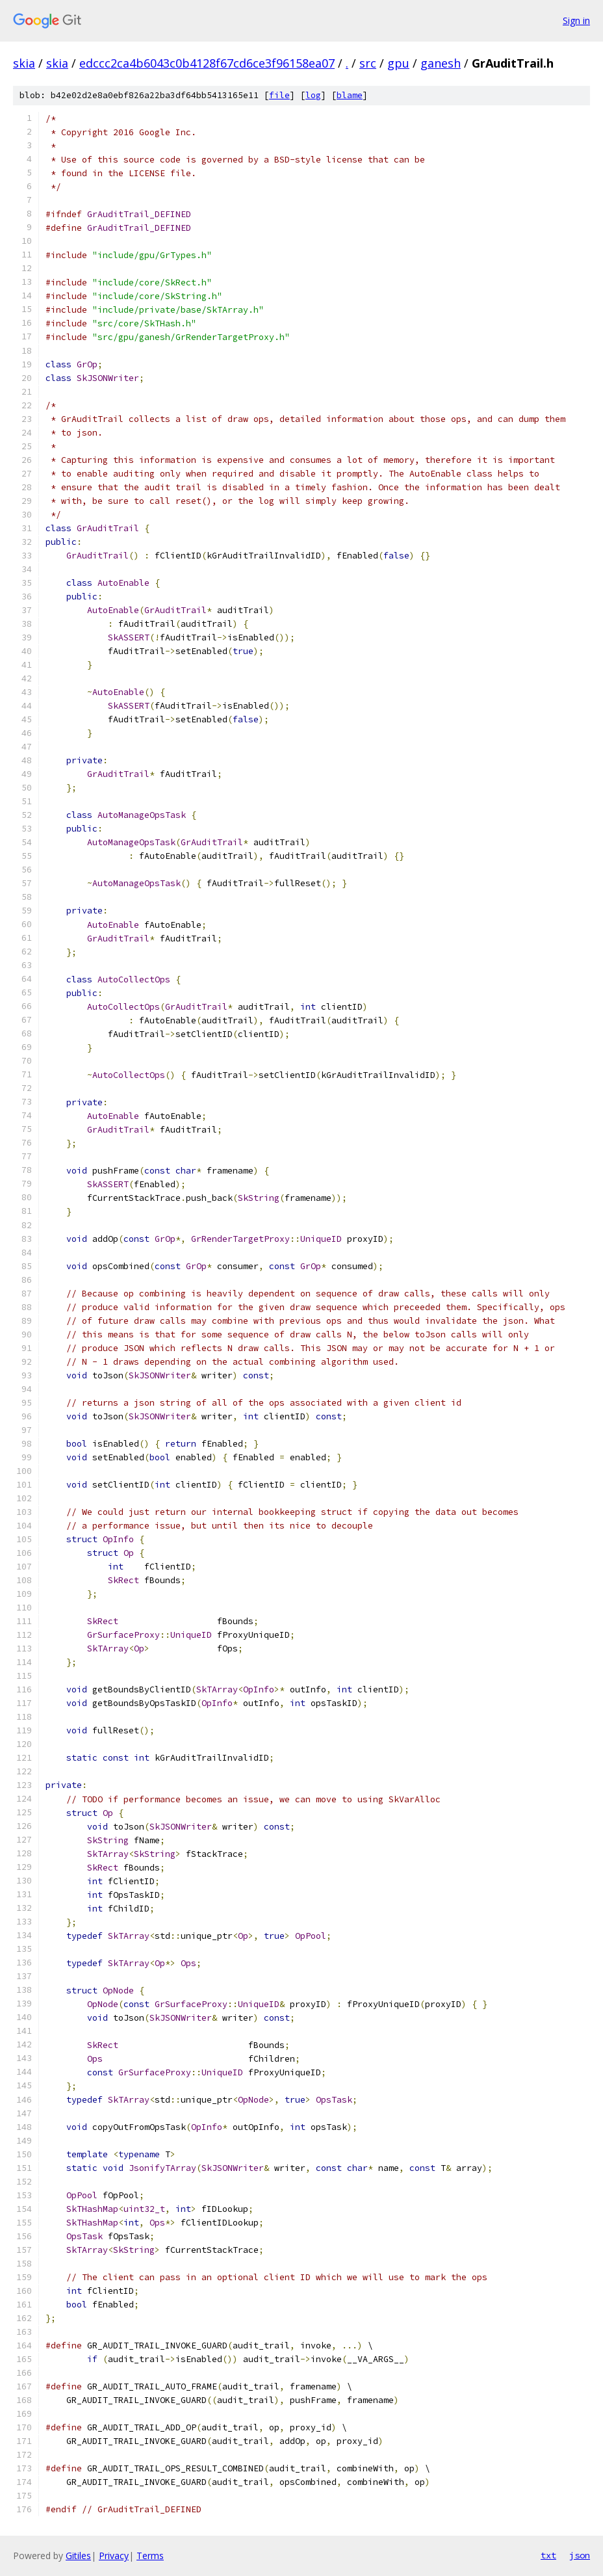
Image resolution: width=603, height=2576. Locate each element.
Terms (150, 2555)
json (579, 2555)
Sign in (576, 20)
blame (350, 95)
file (279, 95)
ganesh (440, 63)
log (313, 95)
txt (548, 2555)
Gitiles (78, 2555)
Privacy (114, 2555)
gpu (398, 63)
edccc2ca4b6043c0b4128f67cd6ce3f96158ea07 (207, 63)
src (367, 63)
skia (24, 63)
